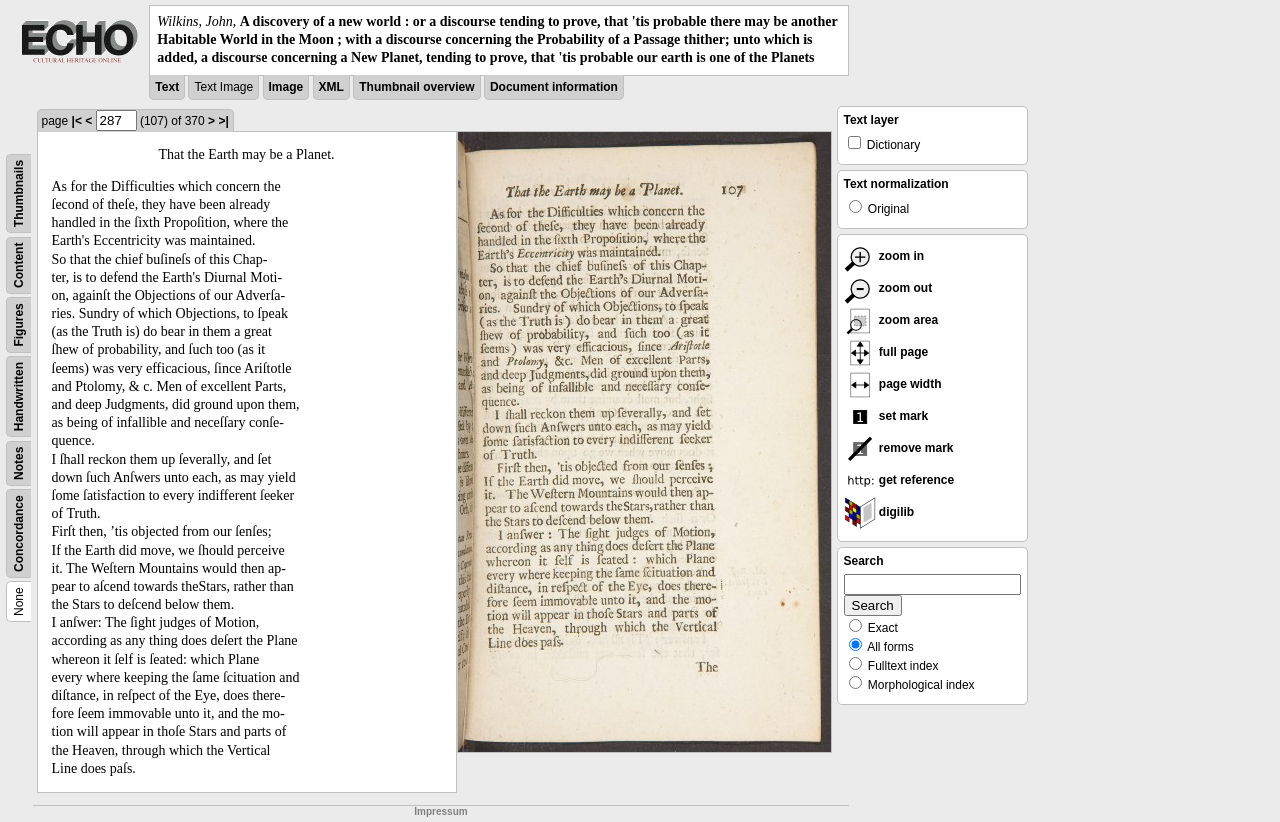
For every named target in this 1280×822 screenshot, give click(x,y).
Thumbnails (19, 192)
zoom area (891, 320)
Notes (19, 462)
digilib (879, 512)
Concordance (19, 533)
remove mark (899, 448)
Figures (19, 324)
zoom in (884, 256)
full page (886, 352)
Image (286, 87)
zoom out (888, 288)
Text (167, 87)
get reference (899, 480)
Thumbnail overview (416, 87)
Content (19, 264)
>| (223, 121)
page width (893, 384)
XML (331, 87)
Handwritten (19, 395)
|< (77, 121)
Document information (554, 87)
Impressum (440, 811)
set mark (886, 416)
